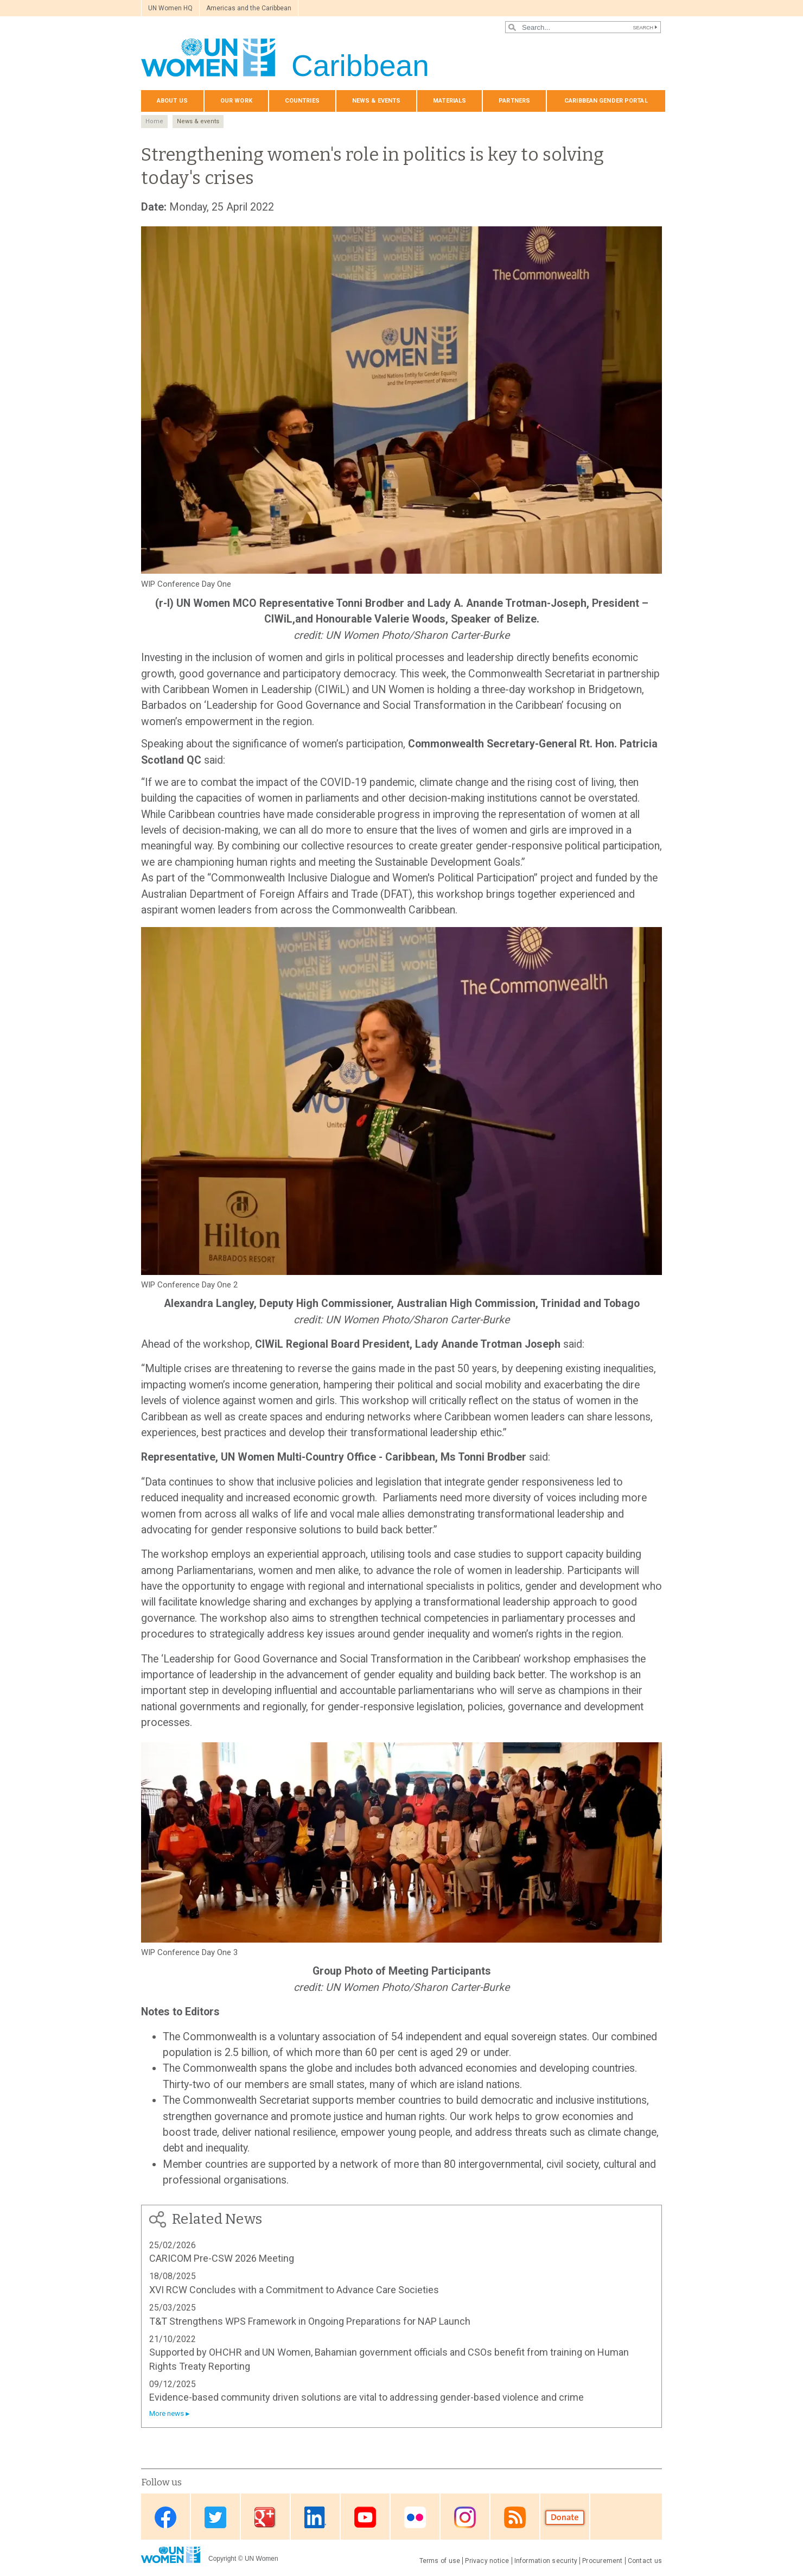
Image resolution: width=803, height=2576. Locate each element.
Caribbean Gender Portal (606, 100)
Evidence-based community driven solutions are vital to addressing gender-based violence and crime (366, 2397)
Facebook (165, 2518)
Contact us (645, 2561)
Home (154, 121)
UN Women (261, 2558)
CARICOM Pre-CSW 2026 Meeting (221, 2258)
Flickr (415, 2518)
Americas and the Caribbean (248, 8)
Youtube (365, 2518)
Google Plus (265, 2518)
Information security (546, 2561)
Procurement (602, 2561)
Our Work (236, 100)
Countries (302, 100)
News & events (376, 100)
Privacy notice (487, 2561)
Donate (564, 2518)
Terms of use (440, 2561)
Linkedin (315, 2518)
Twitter (215, 2518)
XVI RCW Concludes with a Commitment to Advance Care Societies (294, 2289)
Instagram (465, 2518)
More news (166, 2413)
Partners (514, 100)
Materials (449, 100)
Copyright (222, 2558)
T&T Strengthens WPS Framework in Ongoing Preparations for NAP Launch (309, 2321)
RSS (514, 2518)
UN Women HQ (170, 8)
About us (172, 100)
